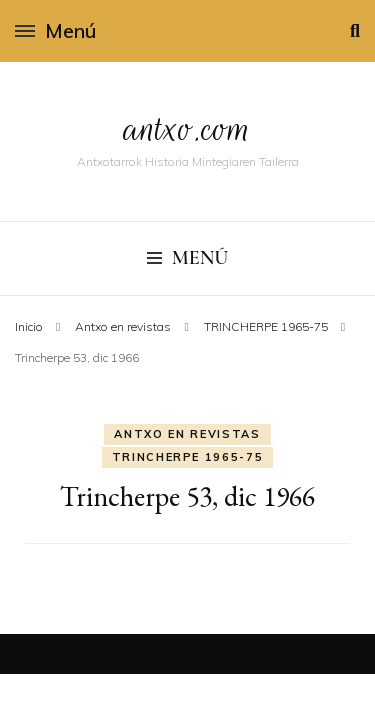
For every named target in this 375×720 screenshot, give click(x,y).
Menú (55, 30)
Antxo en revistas (187, 434)
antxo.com (188, 128)
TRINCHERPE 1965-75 (188, 457)
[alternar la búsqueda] (355, 31)
